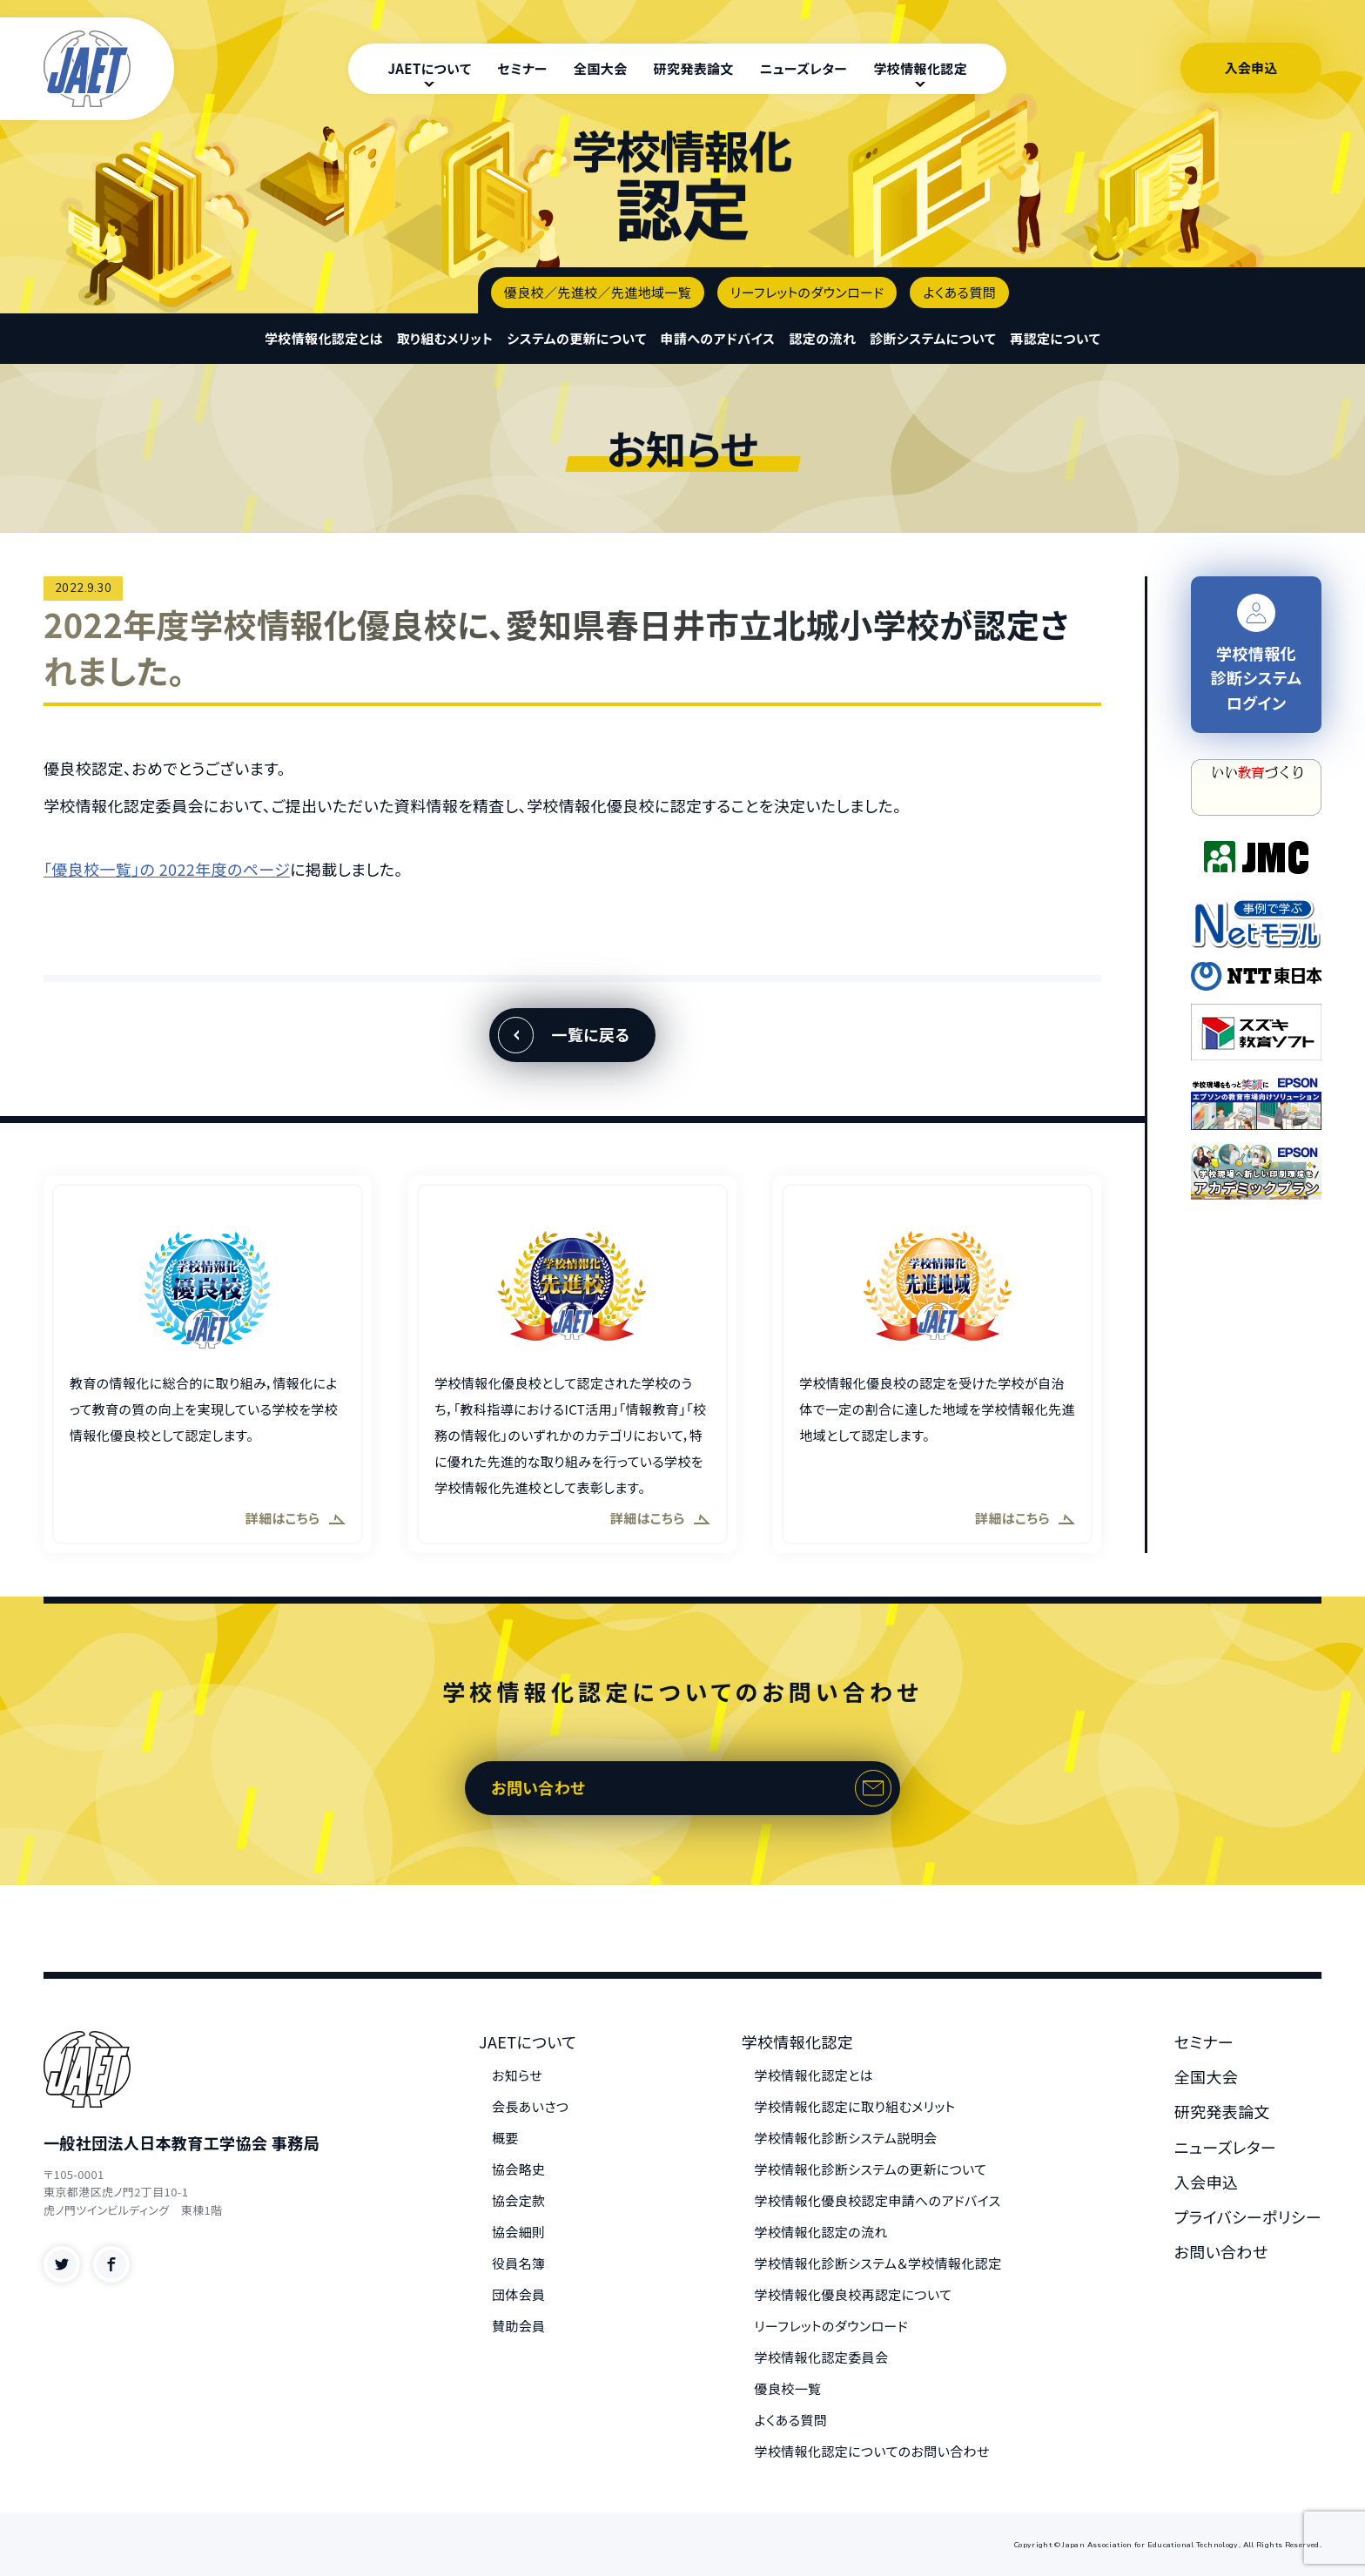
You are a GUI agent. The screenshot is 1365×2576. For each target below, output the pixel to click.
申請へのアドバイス (718, 338)
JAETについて (429, 68)
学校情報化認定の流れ (821, 2232)
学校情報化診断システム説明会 (846, 2138)
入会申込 (1251, 67)
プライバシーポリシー (1247, 2216)
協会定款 (519, 2200)
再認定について (1055, 338)
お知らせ (517, 2075)
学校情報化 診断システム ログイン (1256, 654)
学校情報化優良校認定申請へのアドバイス (878, 2200)
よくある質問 (959, 292)
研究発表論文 (694, 68)
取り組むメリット (445, 338)
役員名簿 (519, 2263)
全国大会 (601, 68)
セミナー (522, 68)
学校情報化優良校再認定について (853, 2294)
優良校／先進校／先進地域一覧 (597, 292)
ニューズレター (804, 68)
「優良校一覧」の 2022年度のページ (167, 869)
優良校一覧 (788, 2388)
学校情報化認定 (920, 68)
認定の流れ (822, 338)
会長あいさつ (530, 2106)
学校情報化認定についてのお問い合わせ (872, 2451)
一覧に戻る (590, 1034)
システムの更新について (576, 338)
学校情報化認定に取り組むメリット (855, 2106)
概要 (505, 2138)
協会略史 (519, 2169)
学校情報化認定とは (324, 338)
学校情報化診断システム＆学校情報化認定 (878, 2263)
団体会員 (519, 2294)
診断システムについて (933, 338)
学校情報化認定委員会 (822, 2357)
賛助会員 (519, 2326)
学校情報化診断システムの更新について (871, 2169)
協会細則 (519, 2232)
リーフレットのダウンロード (807, 292)
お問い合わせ (538, 1787)
